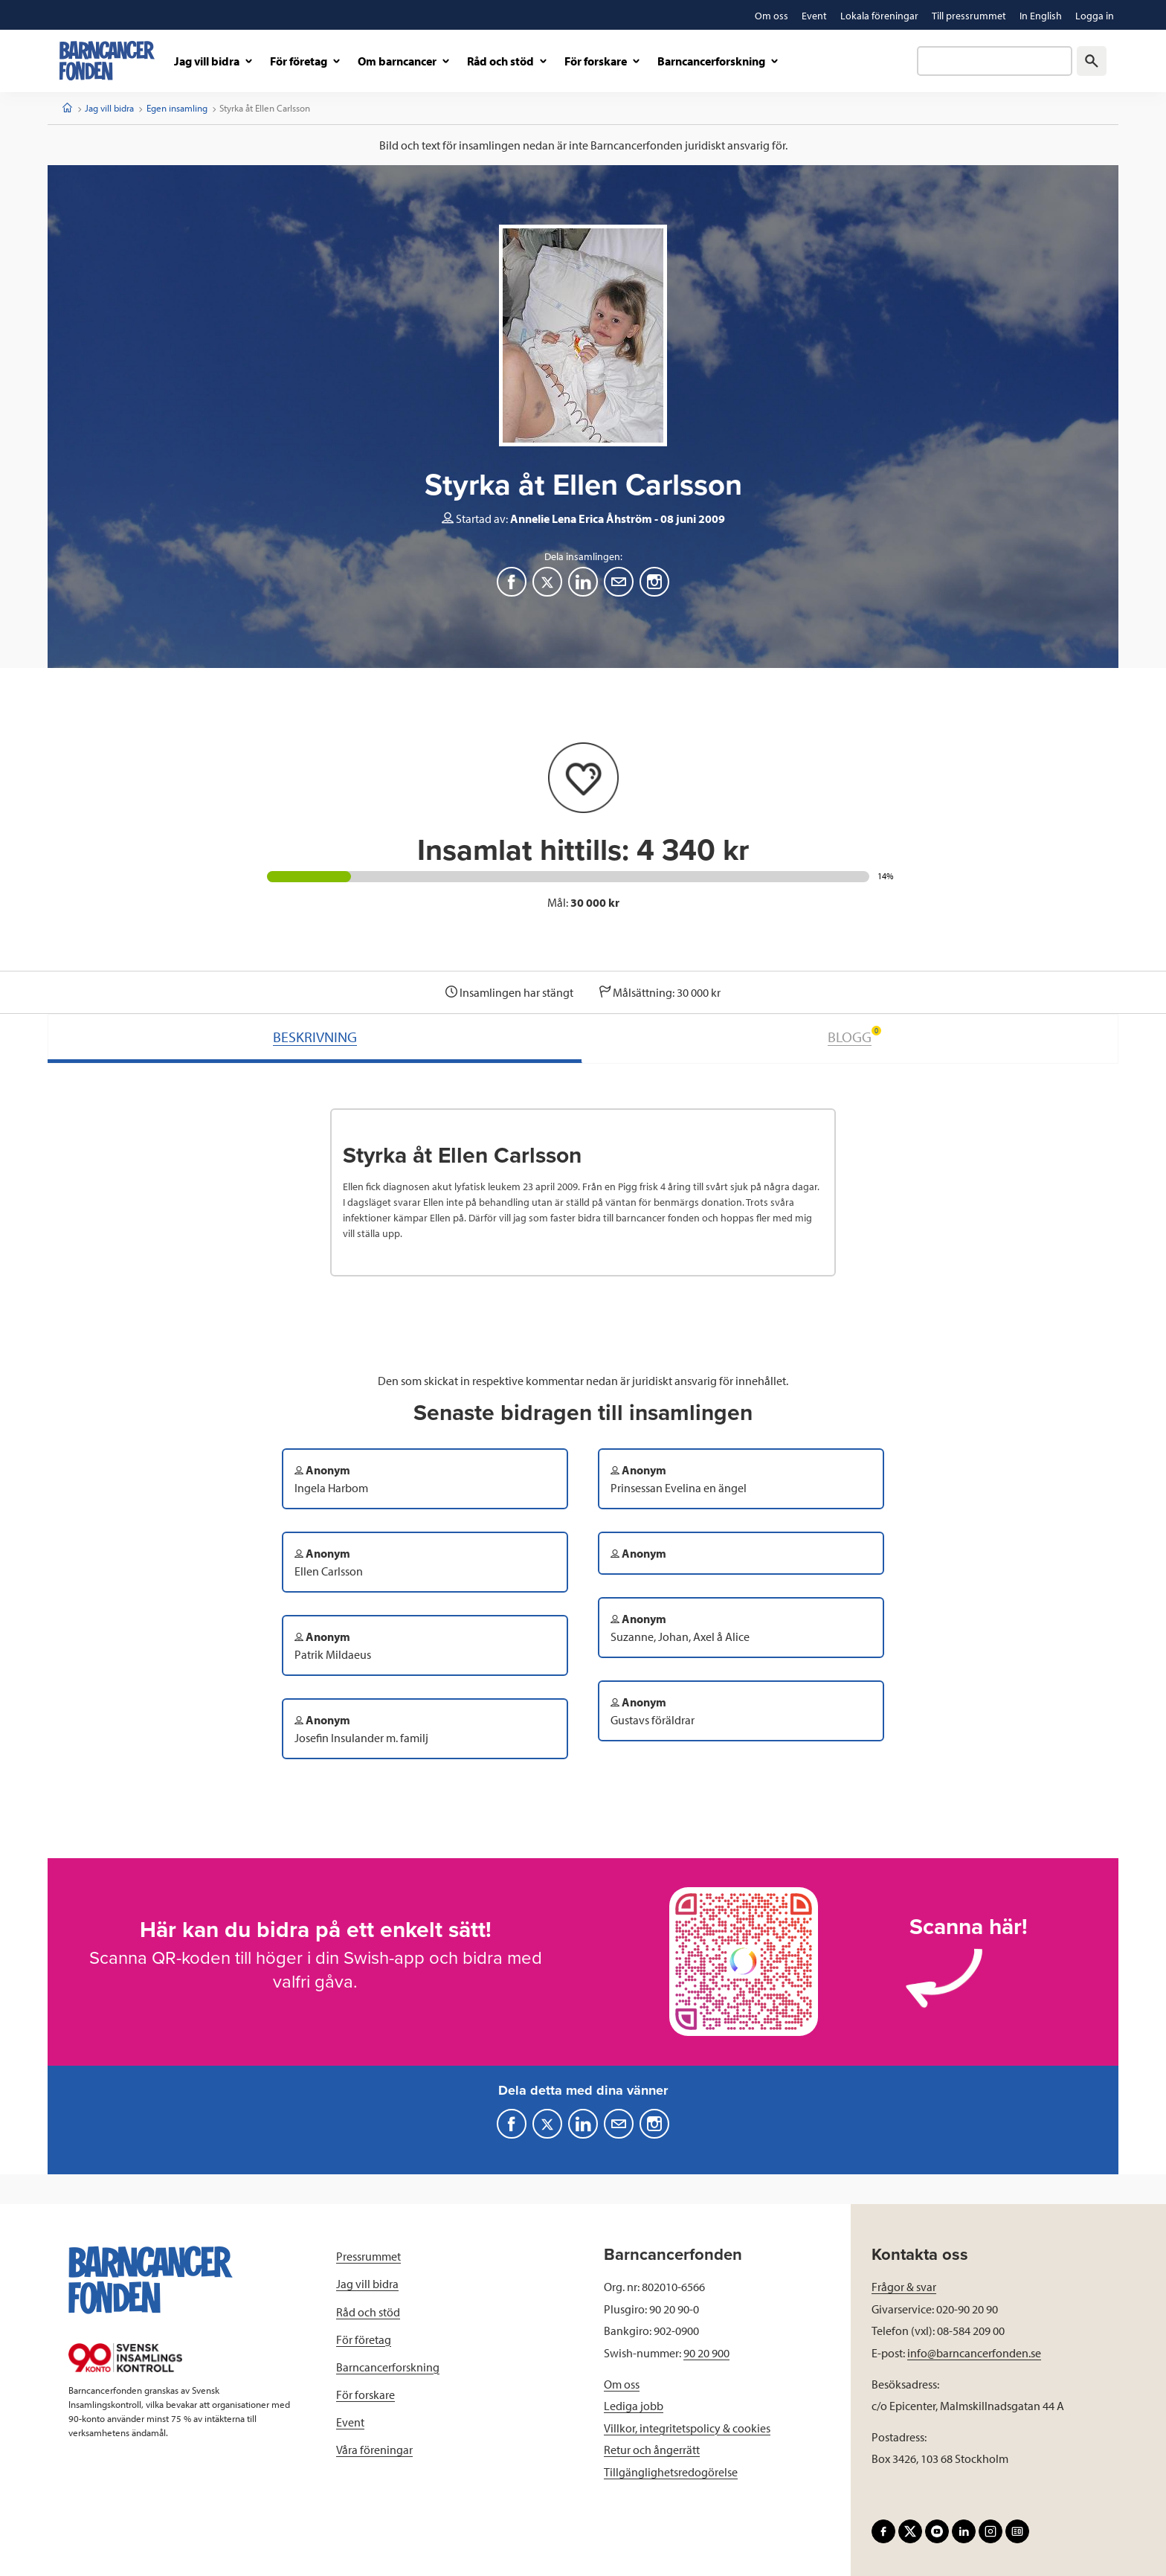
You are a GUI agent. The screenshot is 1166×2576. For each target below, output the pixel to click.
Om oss (622, 2384)
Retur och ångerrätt (652, 2449)
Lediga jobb (633, 2405)
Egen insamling (176, 108)
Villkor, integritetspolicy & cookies (687, 2428)
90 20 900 (706, 2352)
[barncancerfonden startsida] (107, 60)
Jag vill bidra (109, 108)
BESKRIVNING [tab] (315, 1036)
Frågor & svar (904, 2286)
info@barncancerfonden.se (974, 2352)
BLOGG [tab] (854, 1036)
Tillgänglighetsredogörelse (671, 2471)
